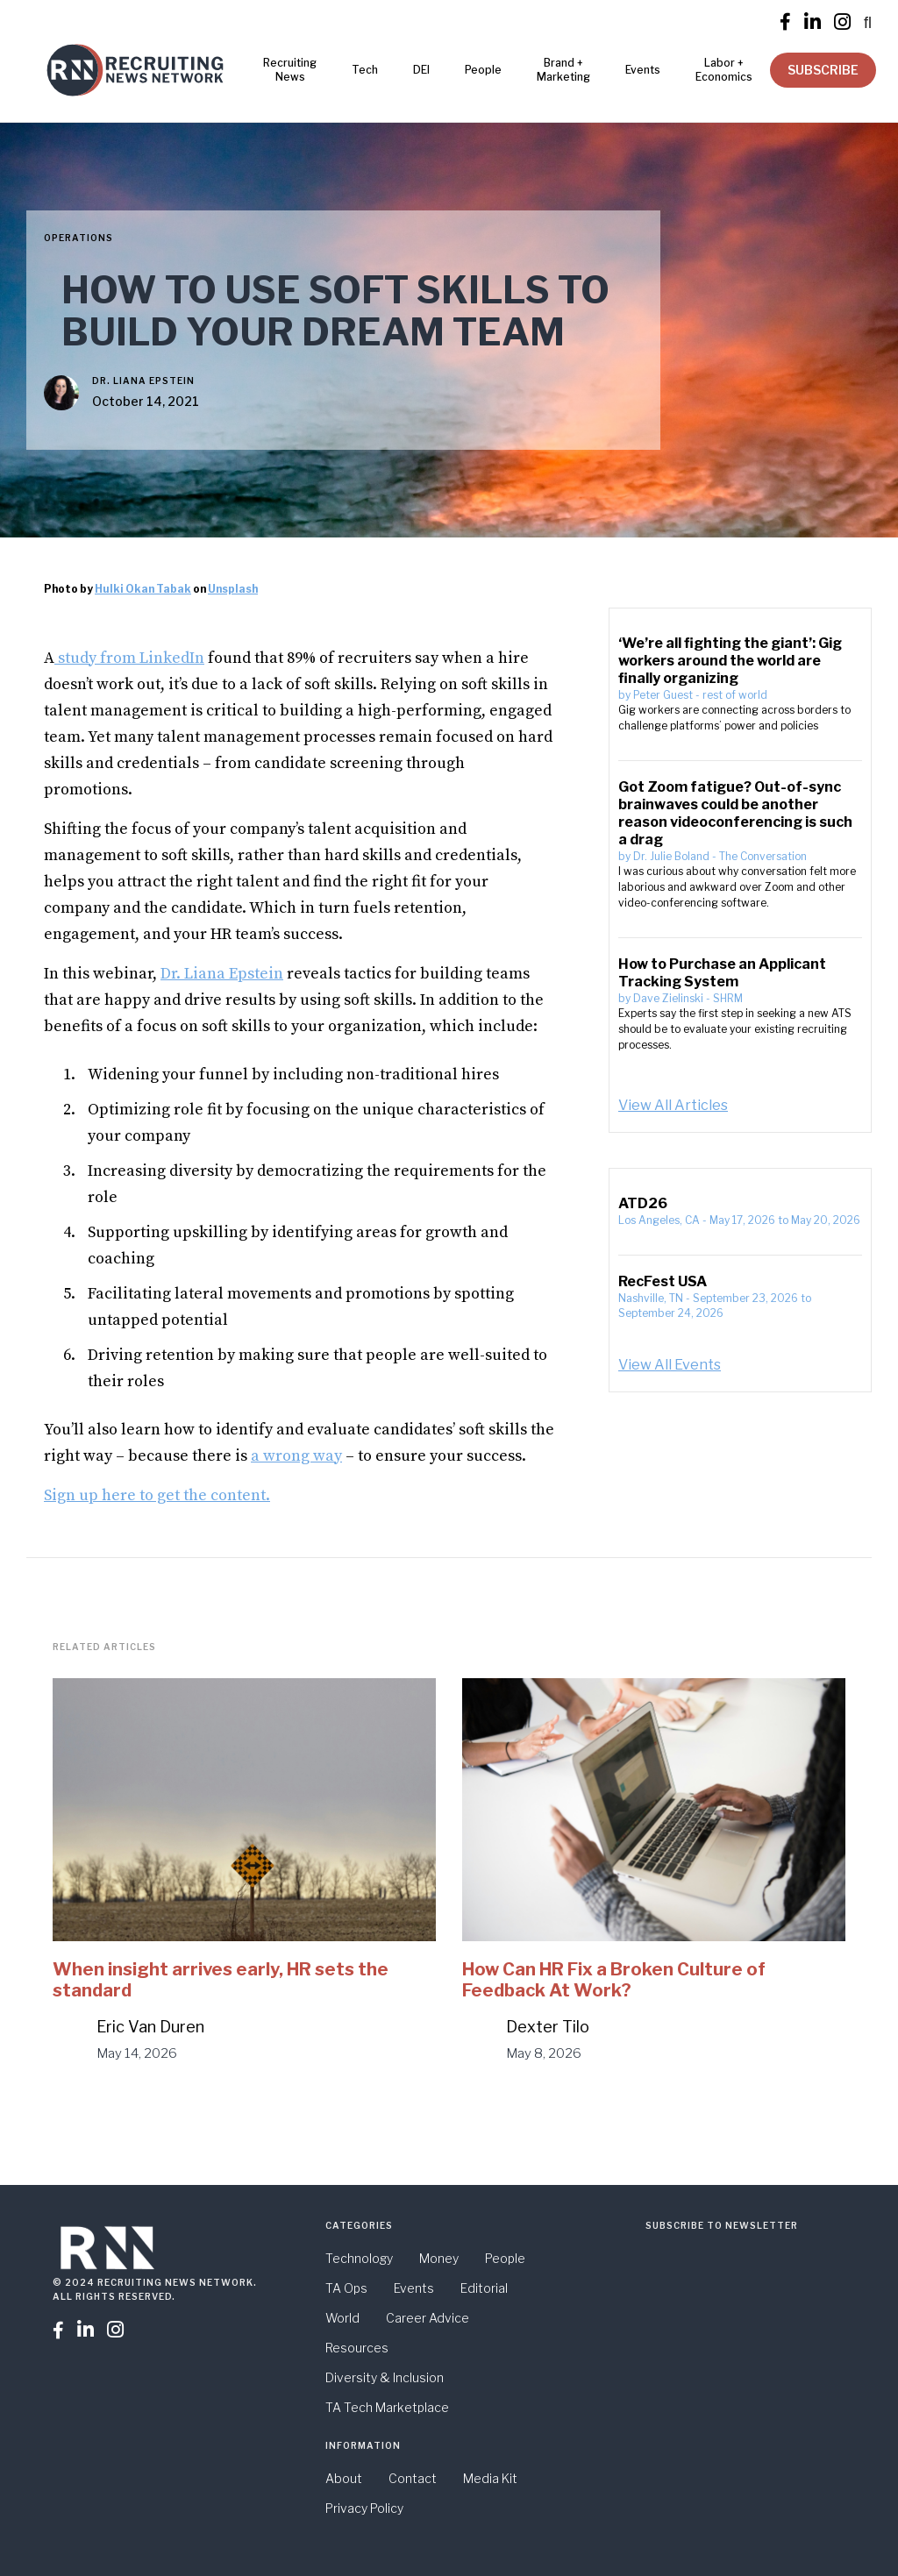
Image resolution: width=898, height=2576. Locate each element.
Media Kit (490, 2478)
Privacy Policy (364, 2508)
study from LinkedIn (129, 658)
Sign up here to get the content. (157, 1495)
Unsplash (233, 588)
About (343, 2478)
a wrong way (296, 1456)
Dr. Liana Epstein (143, 380)
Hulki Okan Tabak (143, 588)
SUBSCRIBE (823, 69)
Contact (412, 2478)
